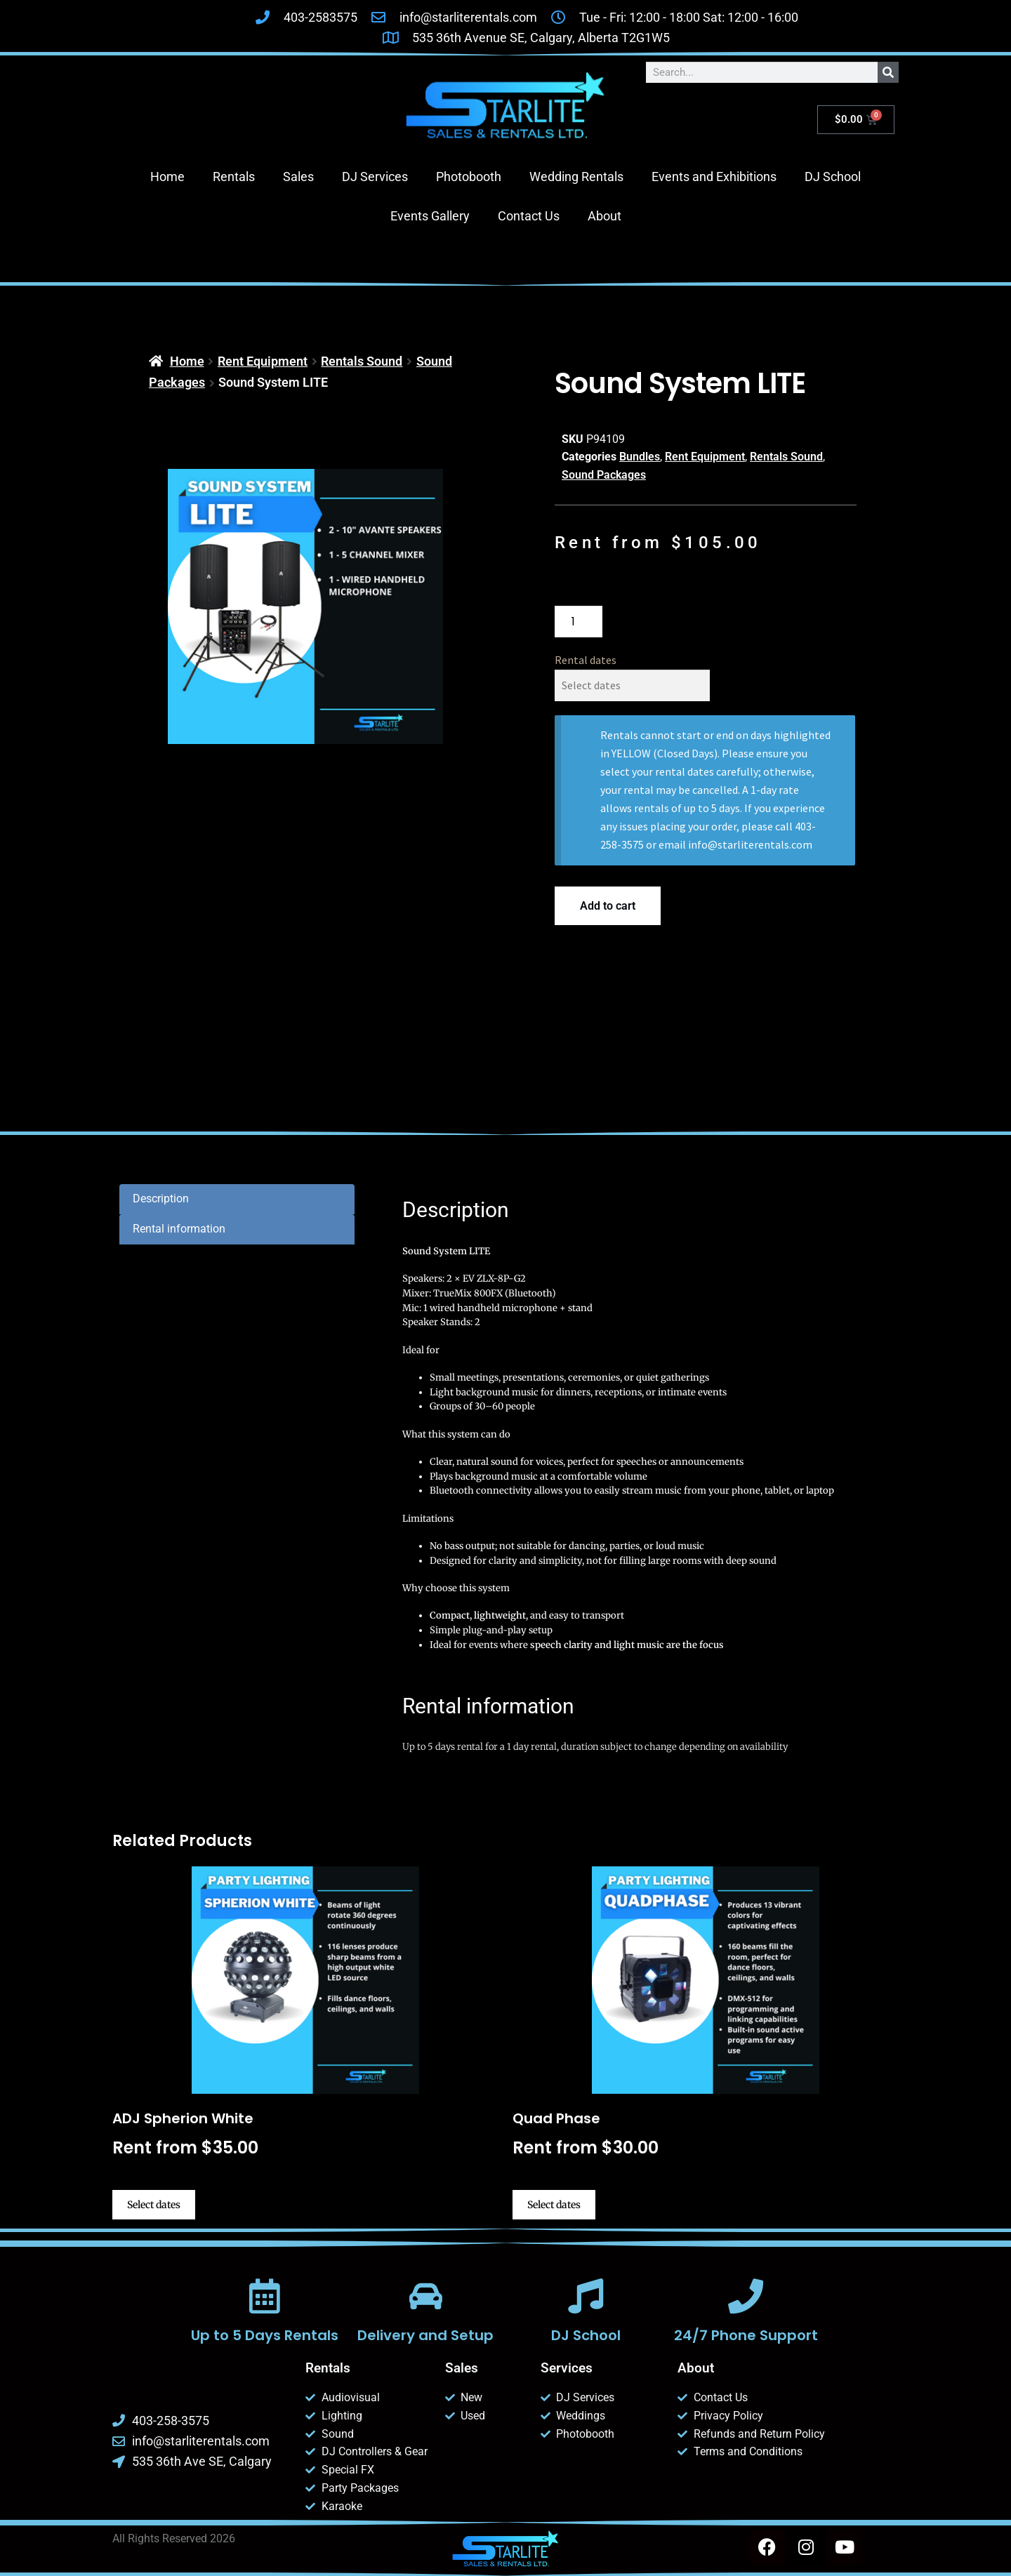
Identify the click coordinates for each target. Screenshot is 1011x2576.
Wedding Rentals (576, 176)
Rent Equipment (263, 361)
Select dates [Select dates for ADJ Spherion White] (153, 2204)
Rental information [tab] (179, 1228)
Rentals (234, 176)
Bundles (639, 456)
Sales (298, 176)
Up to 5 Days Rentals (264, 2335)
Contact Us (529, 215)
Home (167, 176)
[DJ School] (585, 2295)
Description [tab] (161, 1198)
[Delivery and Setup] (425, 2295)
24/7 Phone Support (746, 2335)
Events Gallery (430, 215)
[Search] (888, 72)
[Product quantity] (578, 621)
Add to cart (607, 905)
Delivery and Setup (425, 2335)
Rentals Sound (361, 361)
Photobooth (468, 176)
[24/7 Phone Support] (745, 2295)
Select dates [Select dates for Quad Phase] (554, 2204)
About (604, 215)
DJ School (833, 176)
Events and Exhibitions (714, 176)
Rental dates (585, 660)
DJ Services (375, 176)
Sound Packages (604, 475)
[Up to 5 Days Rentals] (264, 2295)
